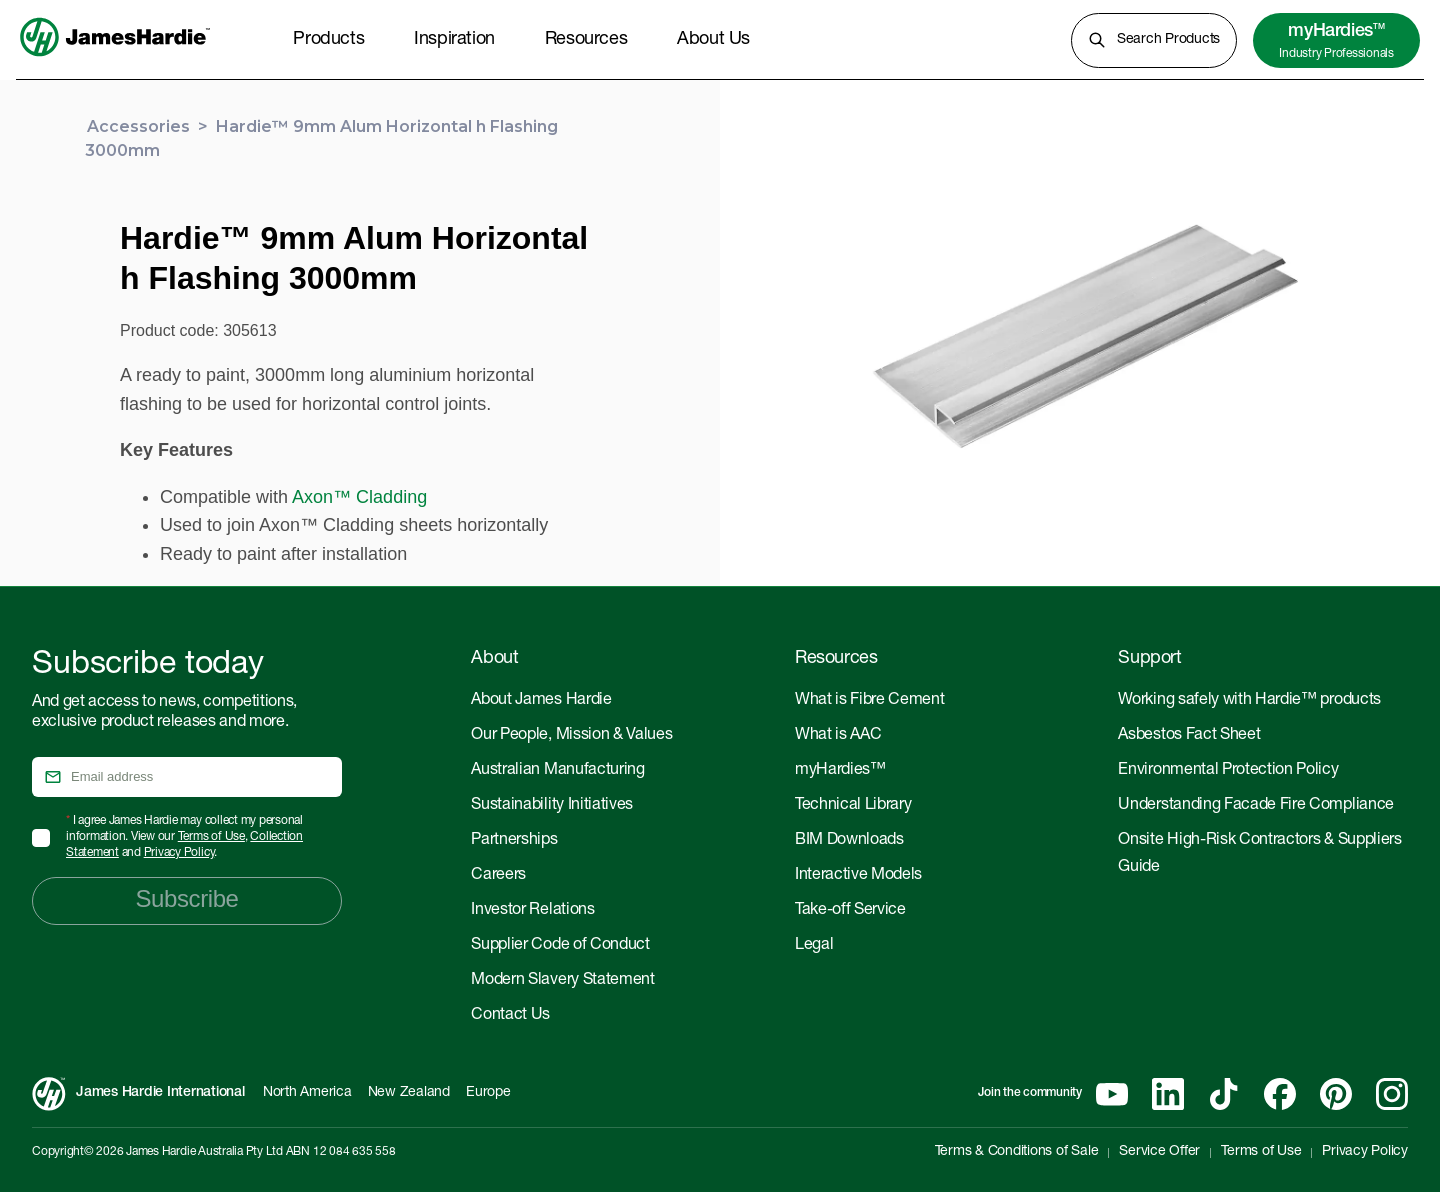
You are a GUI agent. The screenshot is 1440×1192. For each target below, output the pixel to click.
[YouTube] (1112, 1094)
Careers (498, 876)
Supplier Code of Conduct (560, 946)
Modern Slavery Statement (562, 981)
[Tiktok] (1224, 1094)
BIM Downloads (849, 841)
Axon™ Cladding (359, 497)
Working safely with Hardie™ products (1249, 701)
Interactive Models (858, 876)
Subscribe (186, 898)
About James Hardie (541, 701)
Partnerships (514, 841)
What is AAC (838, 736)
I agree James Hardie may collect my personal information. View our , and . (184, 837)
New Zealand (409, 1093)
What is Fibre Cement (870, 701)
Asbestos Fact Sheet (1189, 736)
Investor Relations (532, 911)
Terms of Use (211, 837)
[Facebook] (1280, 1094)
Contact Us (510, 1016)
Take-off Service (850, 911)
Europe (488, 1093)
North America (307, 1093)
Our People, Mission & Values (571, 736)
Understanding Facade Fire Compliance (1255, 806)
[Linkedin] (1168, 1094)
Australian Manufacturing (557, 771)
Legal (814, 946)
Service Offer (1159, 1152)
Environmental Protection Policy (1228, 771)
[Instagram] (1392, 1094)
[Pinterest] (1336, 1094)
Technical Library (853, 806)
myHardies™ (840, 771)
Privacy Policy (179, 853)
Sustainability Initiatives (552, 806)
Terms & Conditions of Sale (1017, 1152)
